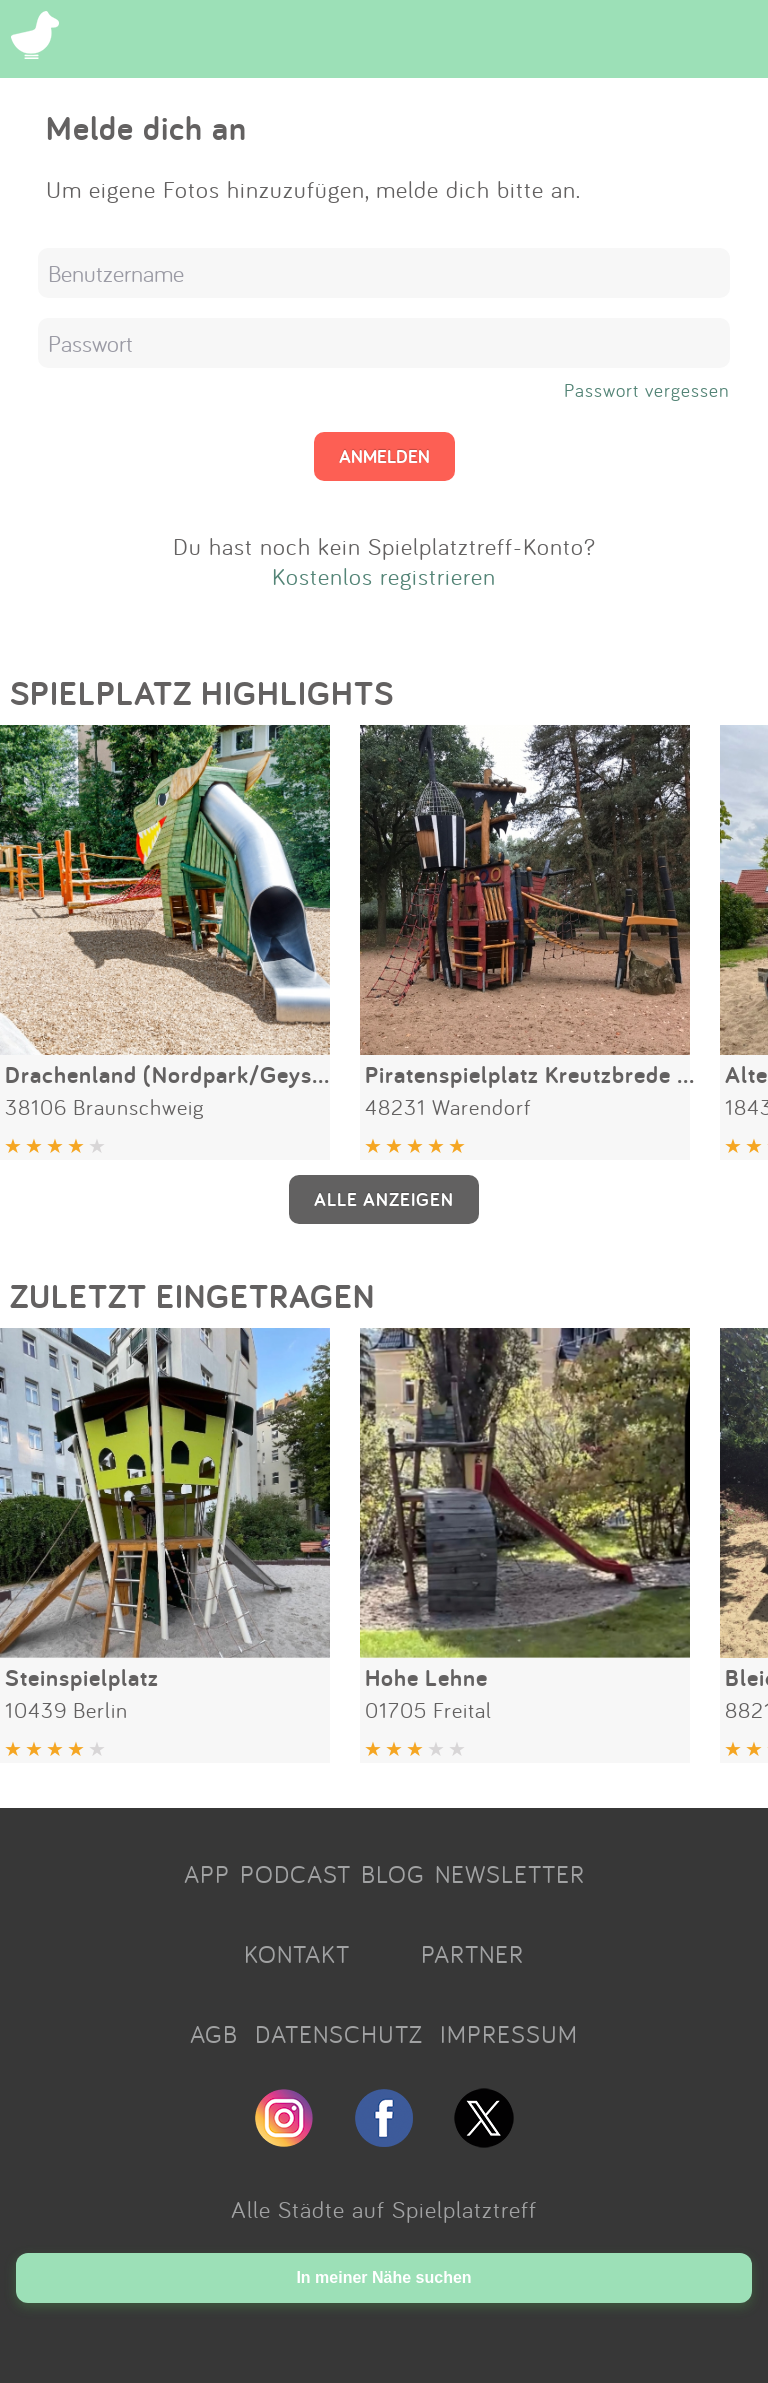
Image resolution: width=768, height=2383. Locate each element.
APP (207, 1874)
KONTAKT (297, 1954)
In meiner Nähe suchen (383, 2277)
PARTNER (472, 1954)
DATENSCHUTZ (339, 2034)
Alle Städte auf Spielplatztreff (384, 2209)
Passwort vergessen (647, 390)
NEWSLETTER (510, 1874)
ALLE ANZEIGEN (384, 1199)
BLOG (393, 1874)
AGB (214, 2034)
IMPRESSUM (509, 2034)
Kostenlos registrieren (384, 576)
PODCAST (295, 1874)
